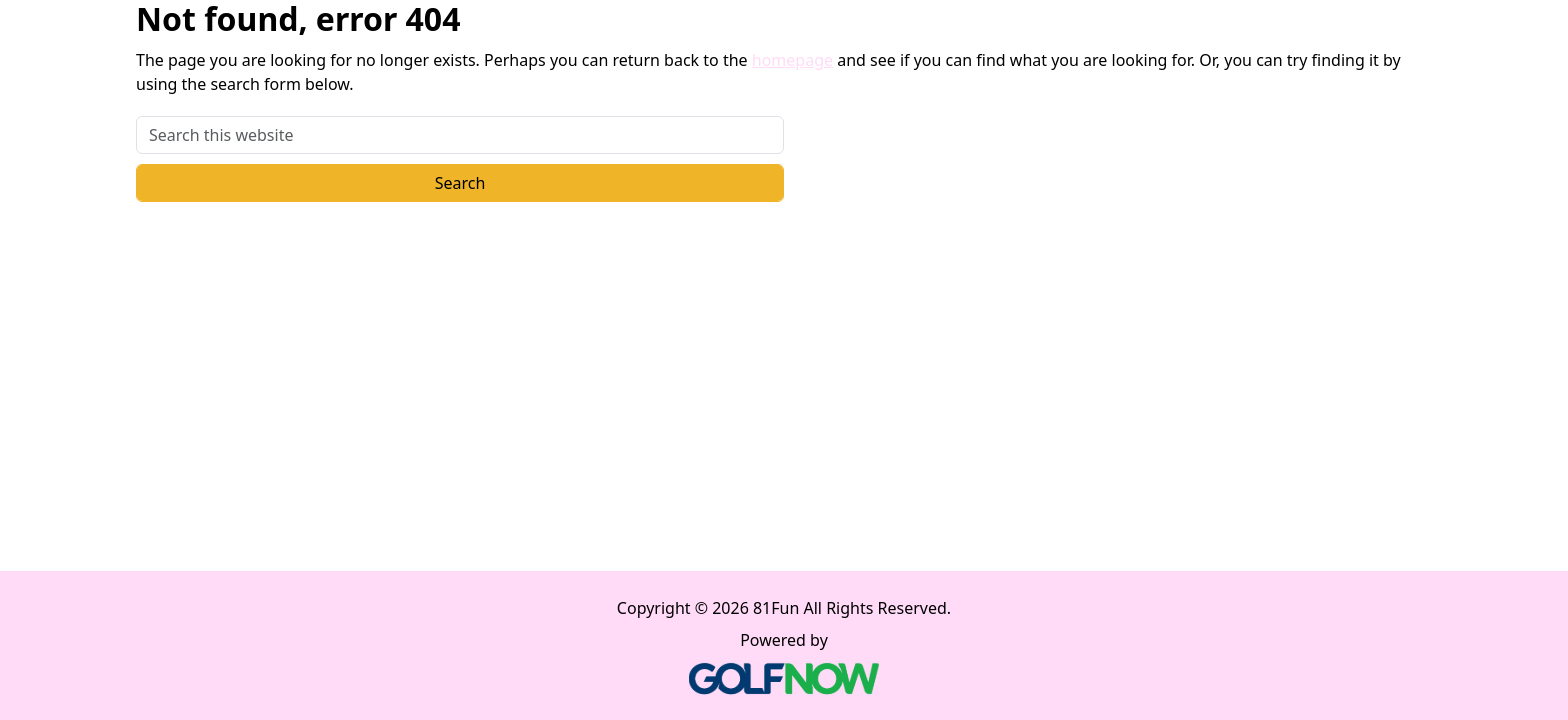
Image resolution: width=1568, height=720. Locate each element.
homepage (792, 60)
